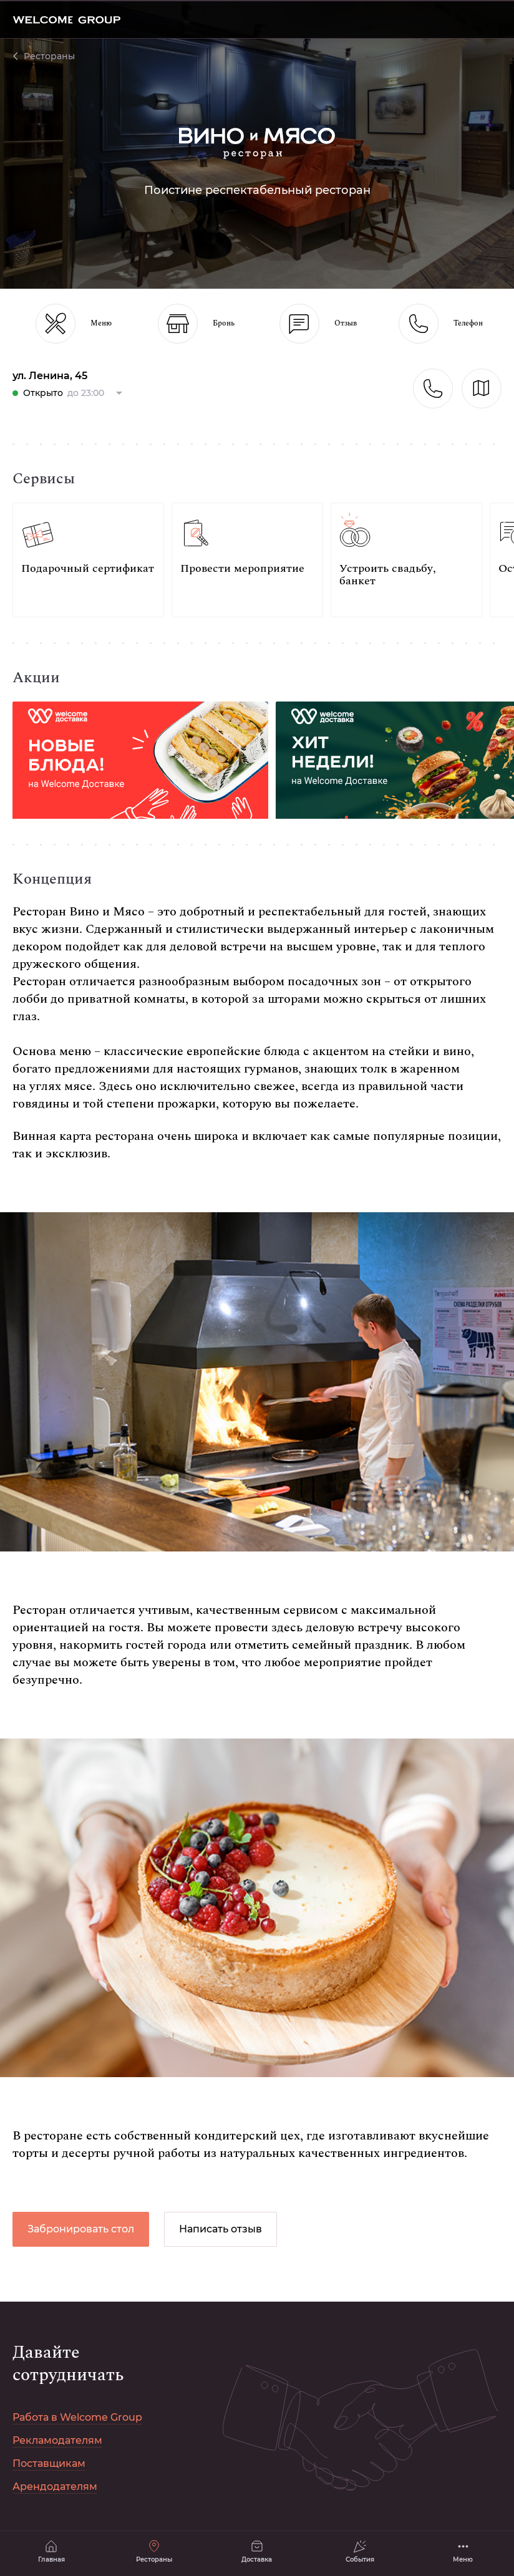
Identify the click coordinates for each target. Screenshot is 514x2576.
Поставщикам (48, 2463)
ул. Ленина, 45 (49, 376)
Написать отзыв (220, 2229)
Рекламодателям (57, 2440)
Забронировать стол (80, 2229)
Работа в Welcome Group (77, 2417)
